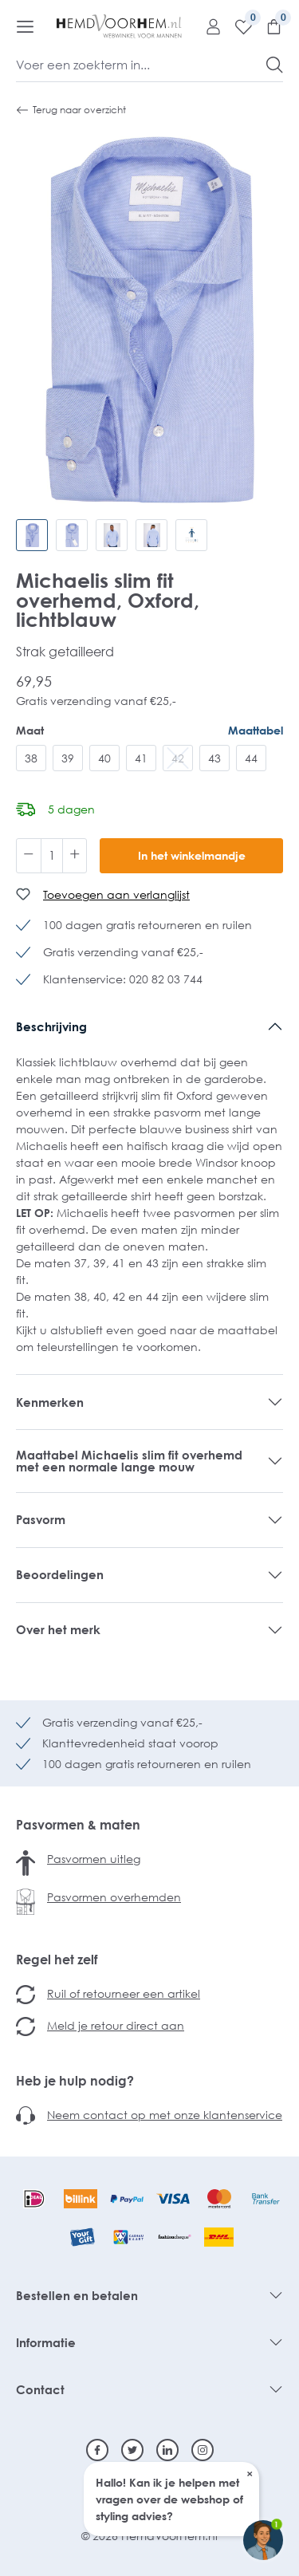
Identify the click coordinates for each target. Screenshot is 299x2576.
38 (31, 758)
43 (214, 758)
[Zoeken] (274, 64)
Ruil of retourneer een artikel (123, 1993)
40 (104, 758)
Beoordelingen (60, 1574)
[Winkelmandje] (268, 26)
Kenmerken (50, 1402)
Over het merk (58, 1629)
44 (251, 758)
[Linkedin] (167, 2450)
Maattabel (255, 730)
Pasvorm (40, 1519)
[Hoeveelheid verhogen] (75, 855)
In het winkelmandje (192, 855)
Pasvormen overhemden (114, 1897)
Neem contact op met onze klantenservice (164, 2114)
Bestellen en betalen (77, 2295)
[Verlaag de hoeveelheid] (28, 855)
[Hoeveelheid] (52, 855)
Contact (40, 2389)
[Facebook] (97, 2450)
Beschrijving (51, 1026)
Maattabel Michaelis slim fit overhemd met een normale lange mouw (129, 1461)
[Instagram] (202, 2450)
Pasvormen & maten (78, 1825)
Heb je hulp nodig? (75, 2081)
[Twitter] (132, 2450)
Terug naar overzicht (71, 110)
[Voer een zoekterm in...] (141, 64)
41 (141, 758)
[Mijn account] (207, 26)
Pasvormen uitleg (93, 1858)
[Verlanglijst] (237, 26)
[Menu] (25, 26)
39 (67, 758)
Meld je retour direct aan (115, 2025)
